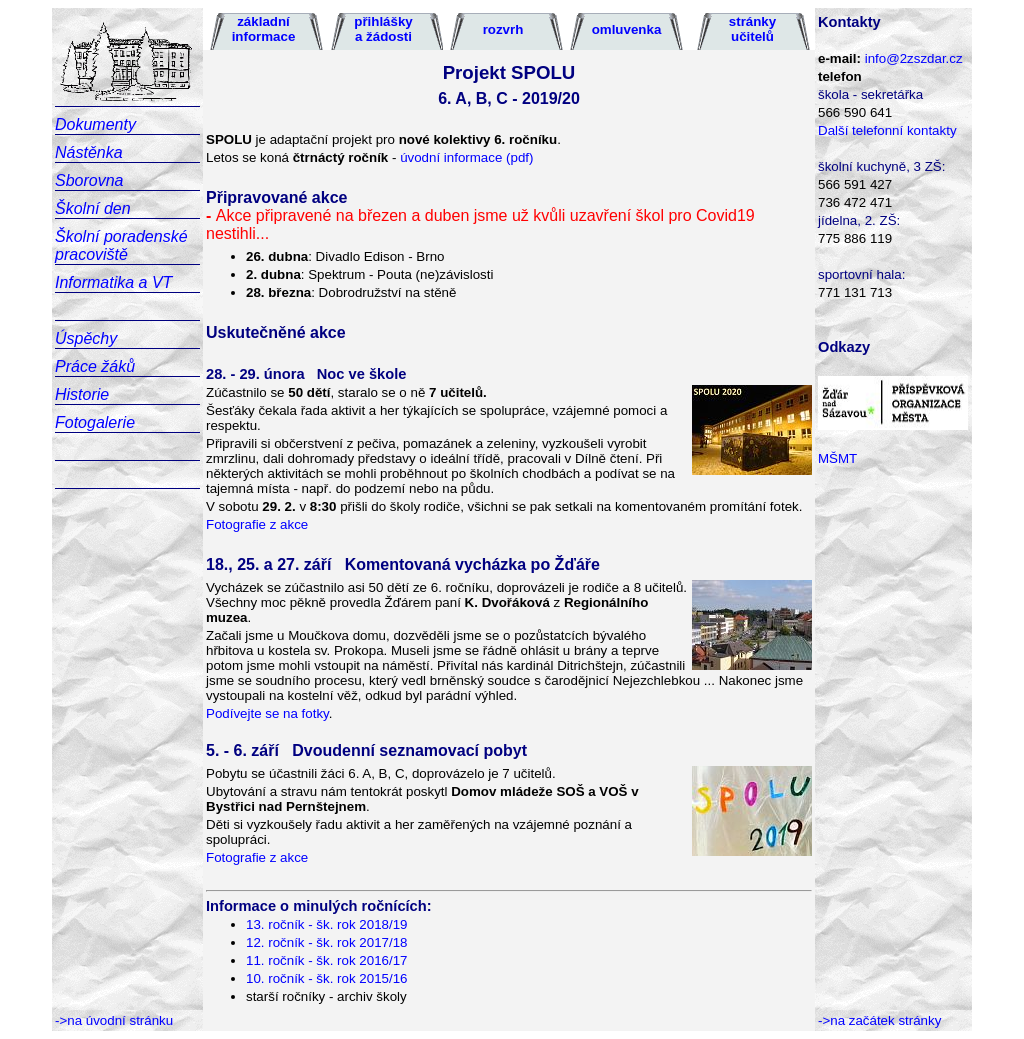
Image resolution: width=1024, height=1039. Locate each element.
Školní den (93, 208)
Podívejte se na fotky (267, 713)
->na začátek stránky (879, 1020)
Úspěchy (86, 338)
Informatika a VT (113, 282)
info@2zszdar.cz (914, 58)
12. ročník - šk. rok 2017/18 (327, 942)
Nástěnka (89, 152)
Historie (82, 394)
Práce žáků (95, 366)
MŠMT (837, 458)
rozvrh (503, 29)
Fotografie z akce (257, 524)
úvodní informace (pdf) (466, 157)
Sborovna (89, 180)
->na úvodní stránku (114, 1020)
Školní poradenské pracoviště (121, 245)
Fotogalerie (95, 422)
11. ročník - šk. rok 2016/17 (327, 960)
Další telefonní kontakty (887, 130)
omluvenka (627, 29)
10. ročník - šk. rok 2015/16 (327, 978)
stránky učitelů (752, 29)
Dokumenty (95, 124)
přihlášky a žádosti (383, 29)
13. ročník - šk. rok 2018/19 (327, 924)
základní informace (264, 29)
